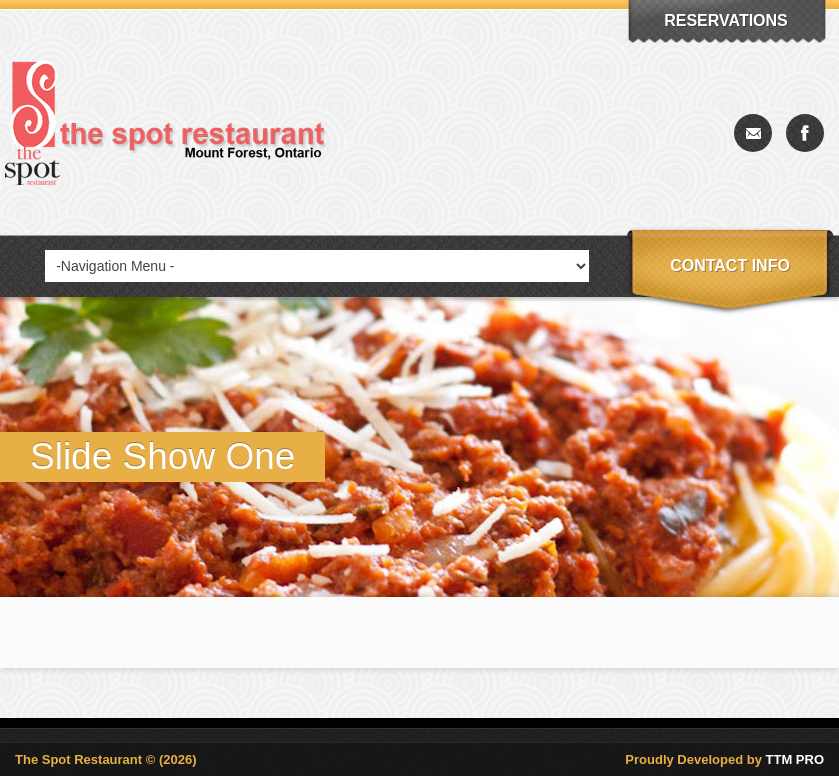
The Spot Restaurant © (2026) (106, 759)
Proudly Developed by (724, 759)
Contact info (730, 265)
